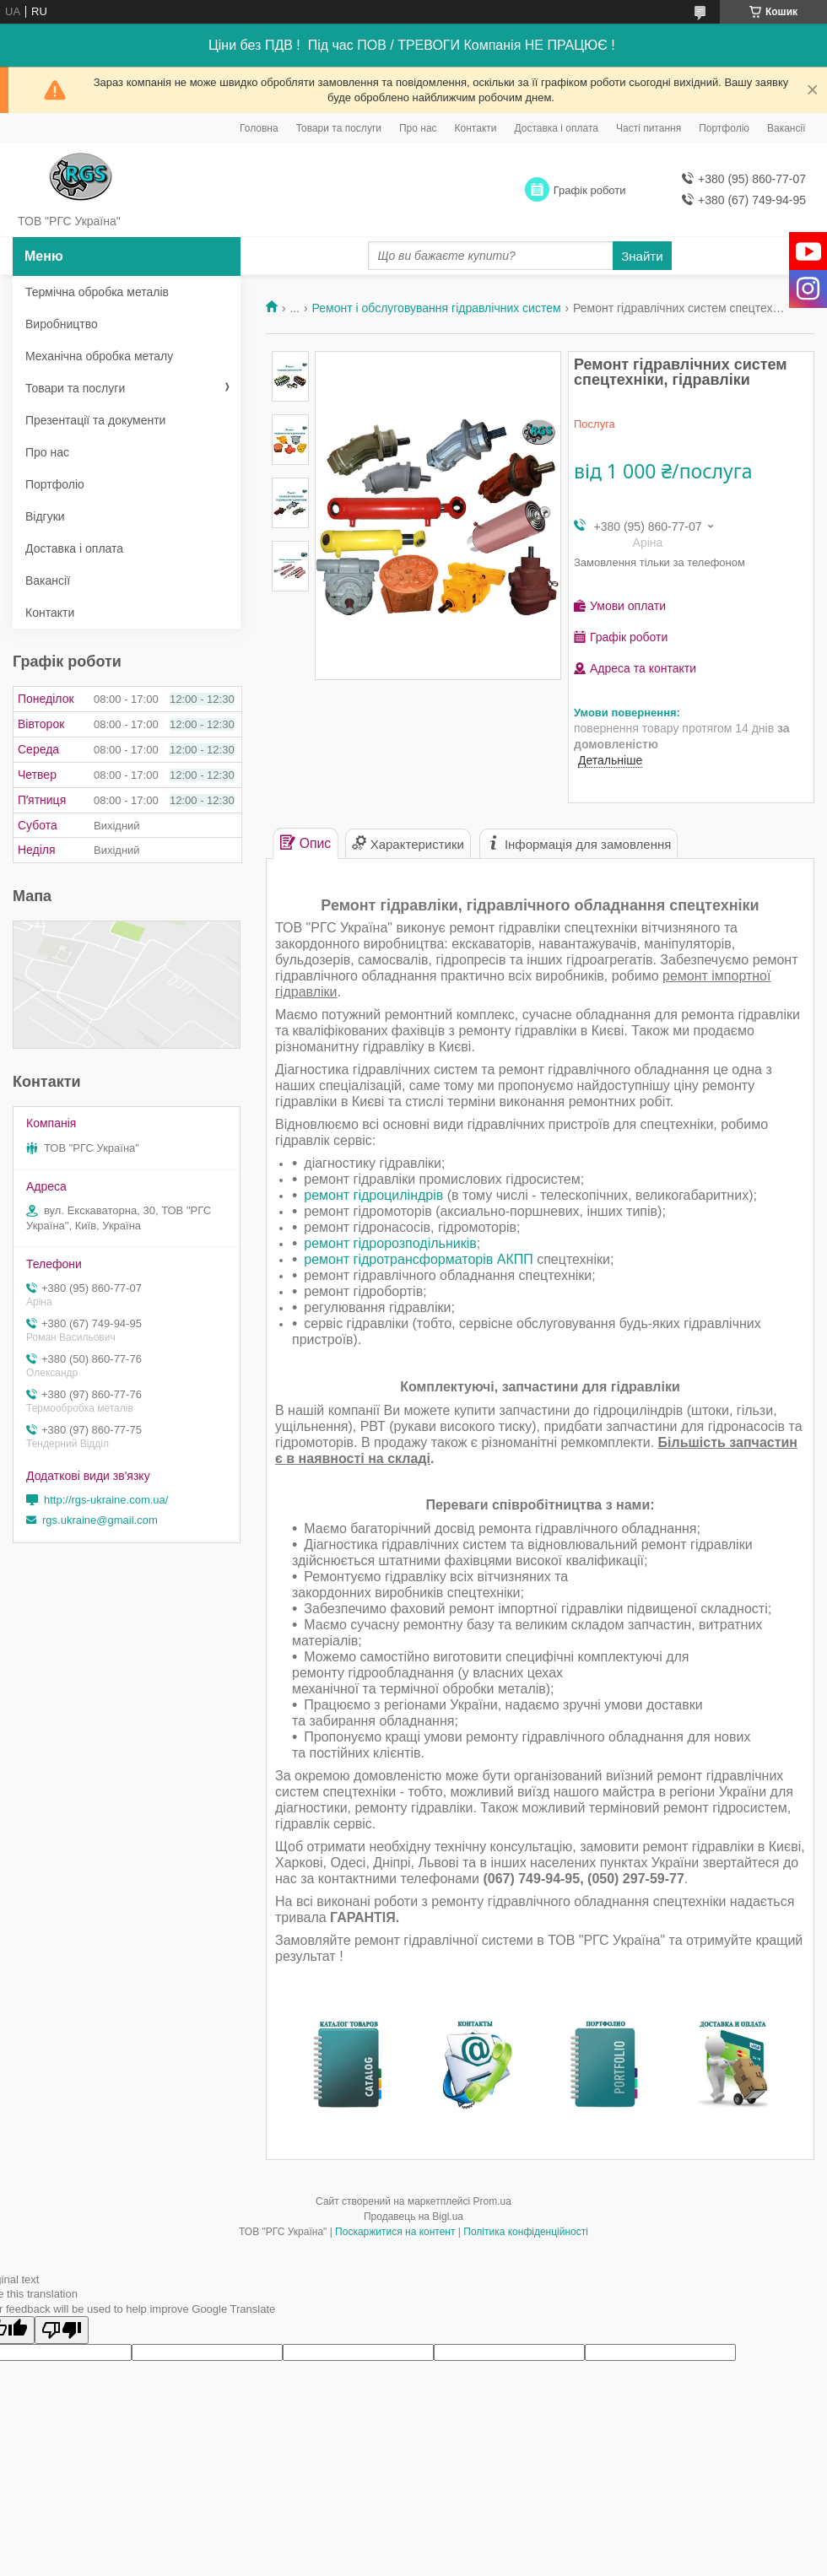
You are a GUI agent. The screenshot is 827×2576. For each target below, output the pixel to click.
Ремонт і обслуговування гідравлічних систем (436, 308)
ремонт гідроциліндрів (373, 1195)
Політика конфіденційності (525, 2232)
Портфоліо (724, 128)
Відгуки (45, 516)
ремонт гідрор (348, 1243)
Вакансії (786, 128)
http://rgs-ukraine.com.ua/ (106, 1499)
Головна (259, 128)
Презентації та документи (95, 420)
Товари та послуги (338, 128)
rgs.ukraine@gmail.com (100, 1520)
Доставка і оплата (557, 128)
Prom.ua (492, 2201)
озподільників (434, 1243)
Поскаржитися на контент (395, 2232)
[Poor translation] (62, 2330)
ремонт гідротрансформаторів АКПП (418, 1259)
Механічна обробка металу (99, 356)
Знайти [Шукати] (641, 256)
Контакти (476, 128)
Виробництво (61, 324)
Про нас (418, 128)
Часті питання (648, 128)
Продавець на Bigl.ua (413, 2216)
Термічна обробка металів (97, 292)
